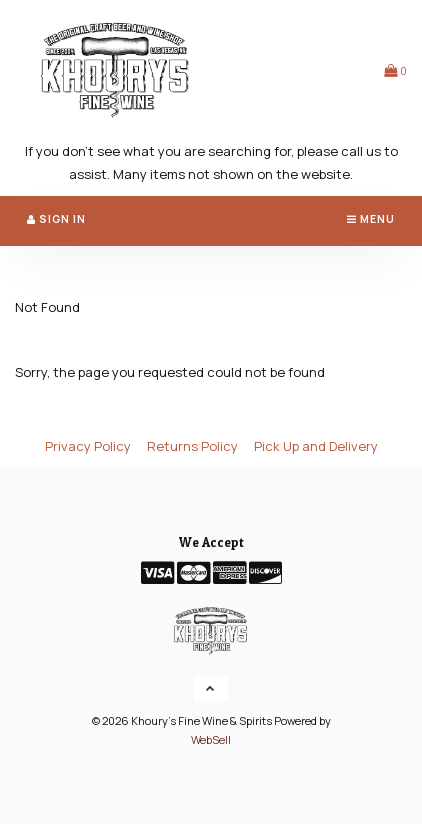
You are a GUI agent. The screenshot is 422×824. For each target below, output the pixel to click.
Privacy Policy (88, 446)
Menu (371, 219)
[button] (395, 70)
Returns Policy (192, 446)
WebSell (211, 739)
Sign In (56, 219)
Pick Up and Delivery (316, 446)
